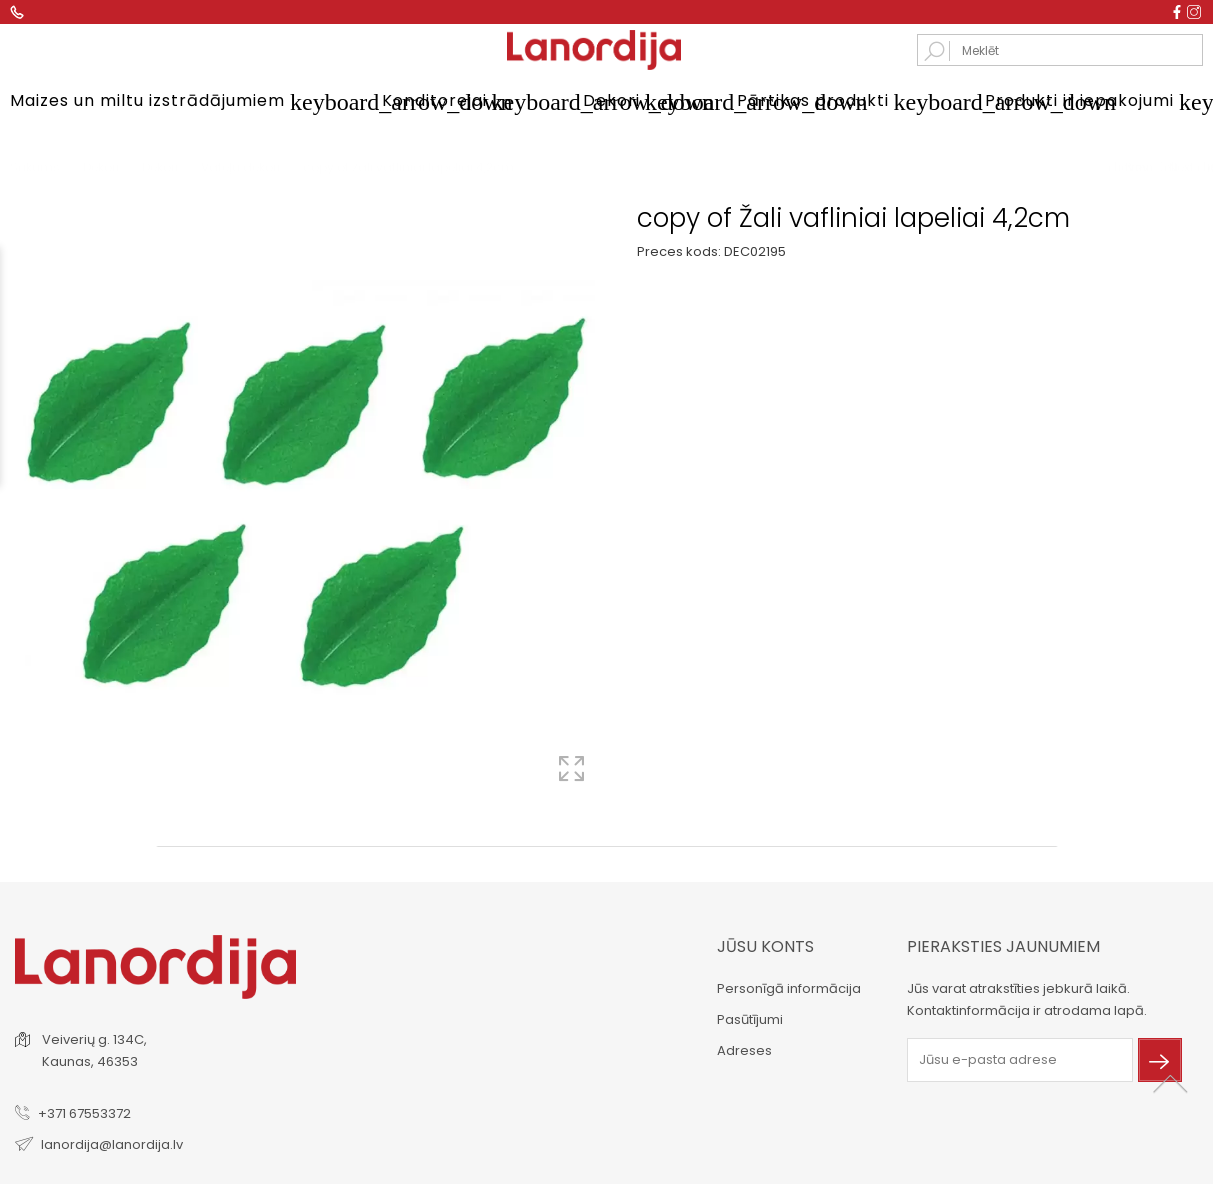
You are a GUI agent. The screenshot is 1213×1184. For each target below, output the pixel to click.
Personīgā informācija (789, 986)
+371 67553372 (84, 1111)
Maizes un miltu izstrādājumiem (171, 102)
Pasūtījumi (750, 1017)
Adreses (744, 1048)
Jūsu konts (765, 944)
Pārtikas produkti (836, 102)
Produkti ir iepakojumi (1094, 102)
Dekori (635, 102)
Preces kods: (679, 250)
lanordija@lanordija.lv (112, 1142)
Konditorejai (458, 102)
